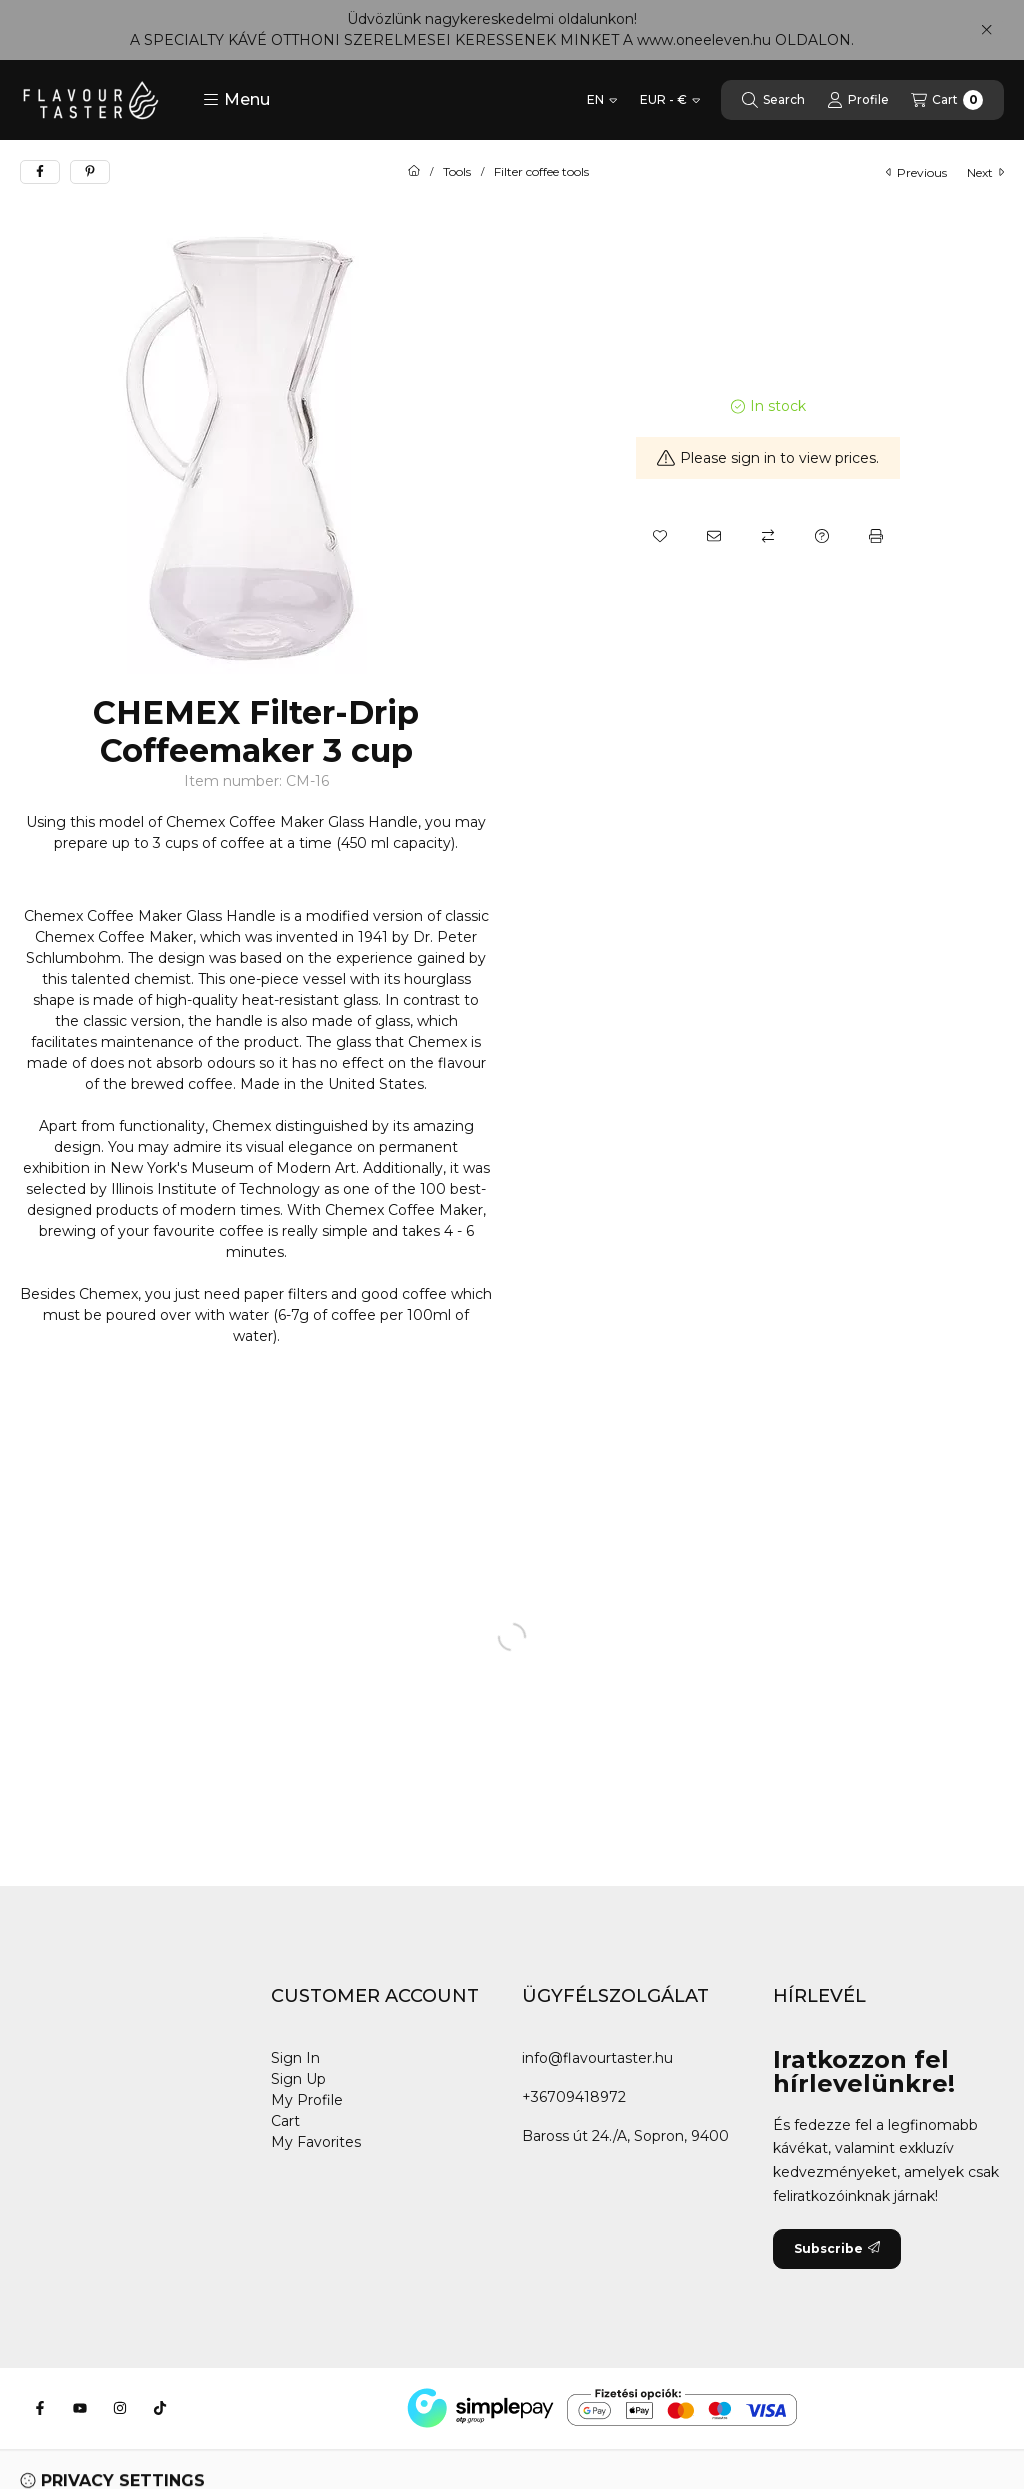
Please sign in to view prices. (768, 458)
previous (916, 172)
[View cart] (947, 100)
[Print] (876, 536)
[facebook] (40, 172)
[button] (236, 100)
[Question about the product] (822, 536)
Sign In (295, 2058)
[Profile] (858, 100)
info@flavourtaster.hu (597, 2058)
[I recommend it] (714, 536)
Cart (285, 2121)
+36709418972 (574, 2097)
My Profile (307, 2100)
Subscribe (837, 2248)
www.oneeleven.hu (704, 40)
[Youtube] (80, 2408)
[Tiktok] (160, 2408)
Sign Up (298, 2079)
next (985, 172)
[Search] (773, 100)
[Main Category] (414, 172)
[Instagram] (120, 2408)
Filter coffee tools (541, 172)
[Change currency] (670, 100)
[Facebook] (40, 2408)
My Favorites (316, 2142)
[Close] (986, 30)
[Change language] (602, 100)
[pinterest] (90, 172)
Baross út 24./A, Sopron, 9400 (625, 2136)
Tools (457, 172)
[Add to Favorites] (660, 536)
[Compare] (768, 536)
